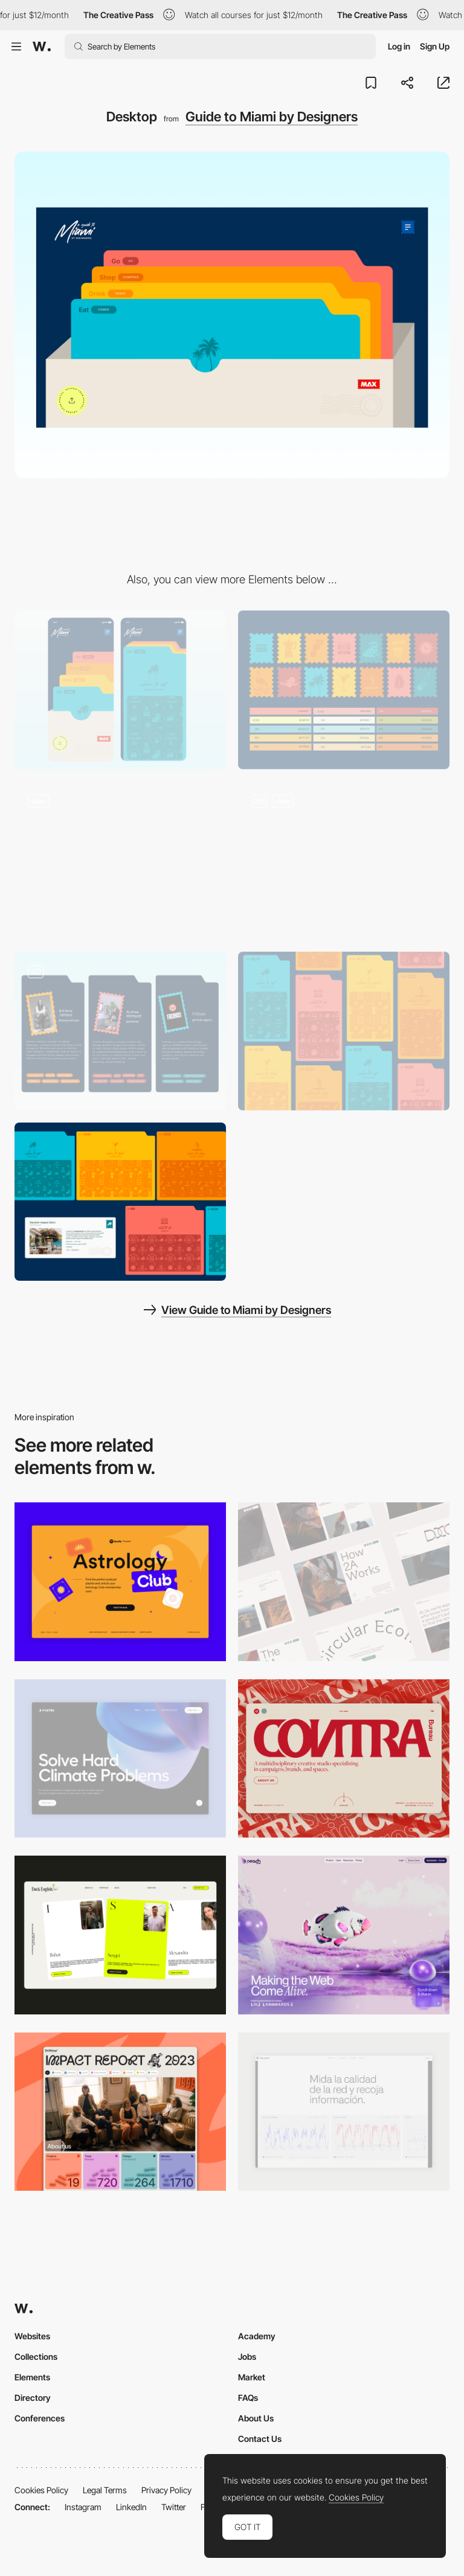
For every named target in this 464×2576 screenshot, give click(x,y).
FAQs (248, 2397)
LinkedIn (131, 2507)
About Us (256, 2418)
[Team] (120, 1031)
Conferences (39, 2418)
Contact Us (260, 2438)
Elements (32, 2377)
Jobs (247, 2356)
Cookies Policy (41, 2490)
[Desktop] (344, 1581)
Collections (35, 2356)
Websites (32, 2336)
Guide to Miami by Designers (271, 116)
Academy (257, 2336)
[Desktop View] (120, 1758)
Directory (32, 2397)
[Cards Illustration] (344, 1031)
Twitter (173, 2507)
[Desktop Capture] (120, 1581)
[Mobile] (120, 689)
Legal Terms (105, 2490)
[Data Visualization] (344, 2112)
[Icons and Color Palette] (344, 689)
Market (251, 2377)
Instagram (83, 2507)
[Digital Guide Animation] (120, 860)
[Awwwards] (42, 46)
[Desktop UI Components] (120, 1202)
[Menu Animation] (344, 860)
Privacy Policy (166, 2490)
